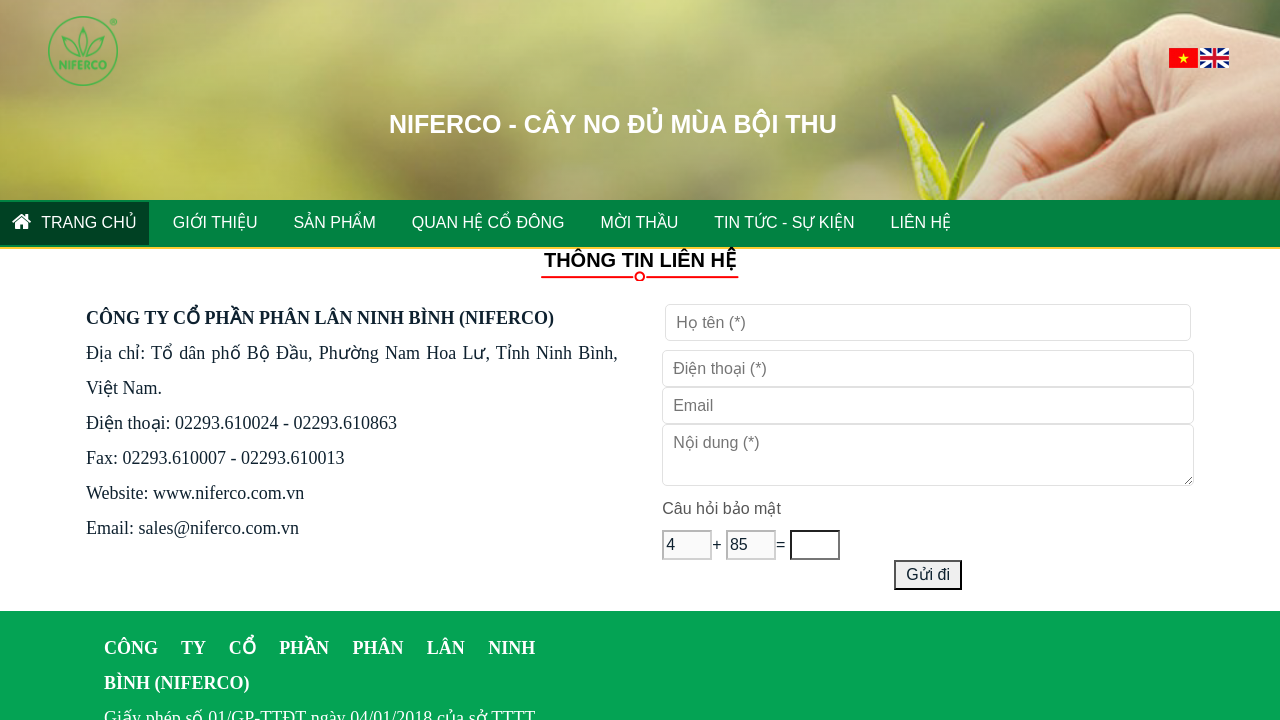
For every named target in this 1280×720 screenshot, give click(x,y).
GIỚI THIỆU (215, 222)
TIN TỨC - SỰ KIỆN (784, 222)
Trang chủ (74, 221)
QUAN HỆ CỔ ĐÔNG (488, 222)
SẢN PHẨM (335, 222)
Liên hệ (921, 222)
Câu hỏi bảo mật (721, 508)
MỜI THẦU (639, 222)
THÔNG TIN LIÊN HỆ (640, 260)
